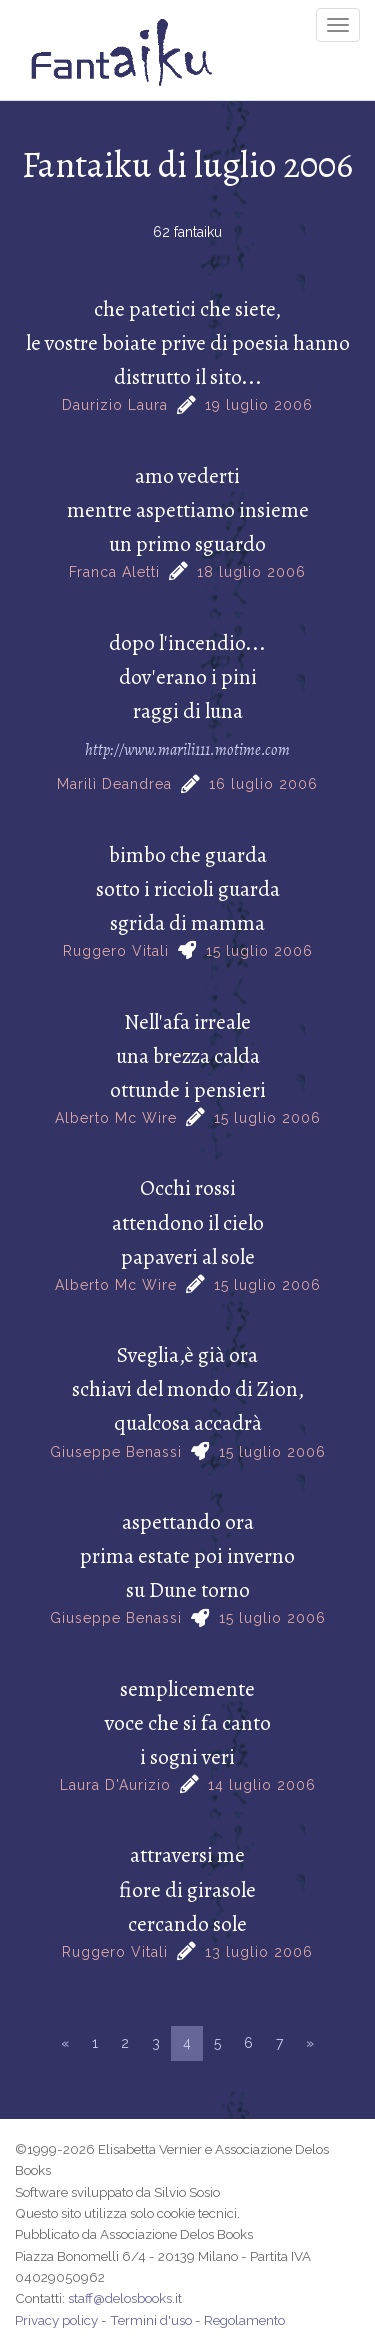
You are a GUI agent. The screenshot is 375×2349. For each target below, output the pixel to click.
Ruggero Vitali (116, 951)
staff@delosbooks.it (125, 2298)
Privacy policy (56, 2320)
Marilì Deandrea (114, 784)
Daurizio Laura (115, 405)
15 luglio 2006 (259, 951)
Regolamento (244, 2320)
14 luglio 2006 (262, 1785)
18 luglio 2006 (251, 572)
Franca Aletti (114, 572)
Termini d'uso (151, 2320)
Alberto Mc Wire (116, 1118)
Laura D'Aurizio (115, 1785)
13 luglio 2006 (259, 1952)
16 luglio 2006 (263, 784)
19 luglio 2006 (259, 405)
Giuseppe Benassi (116, 1452)
